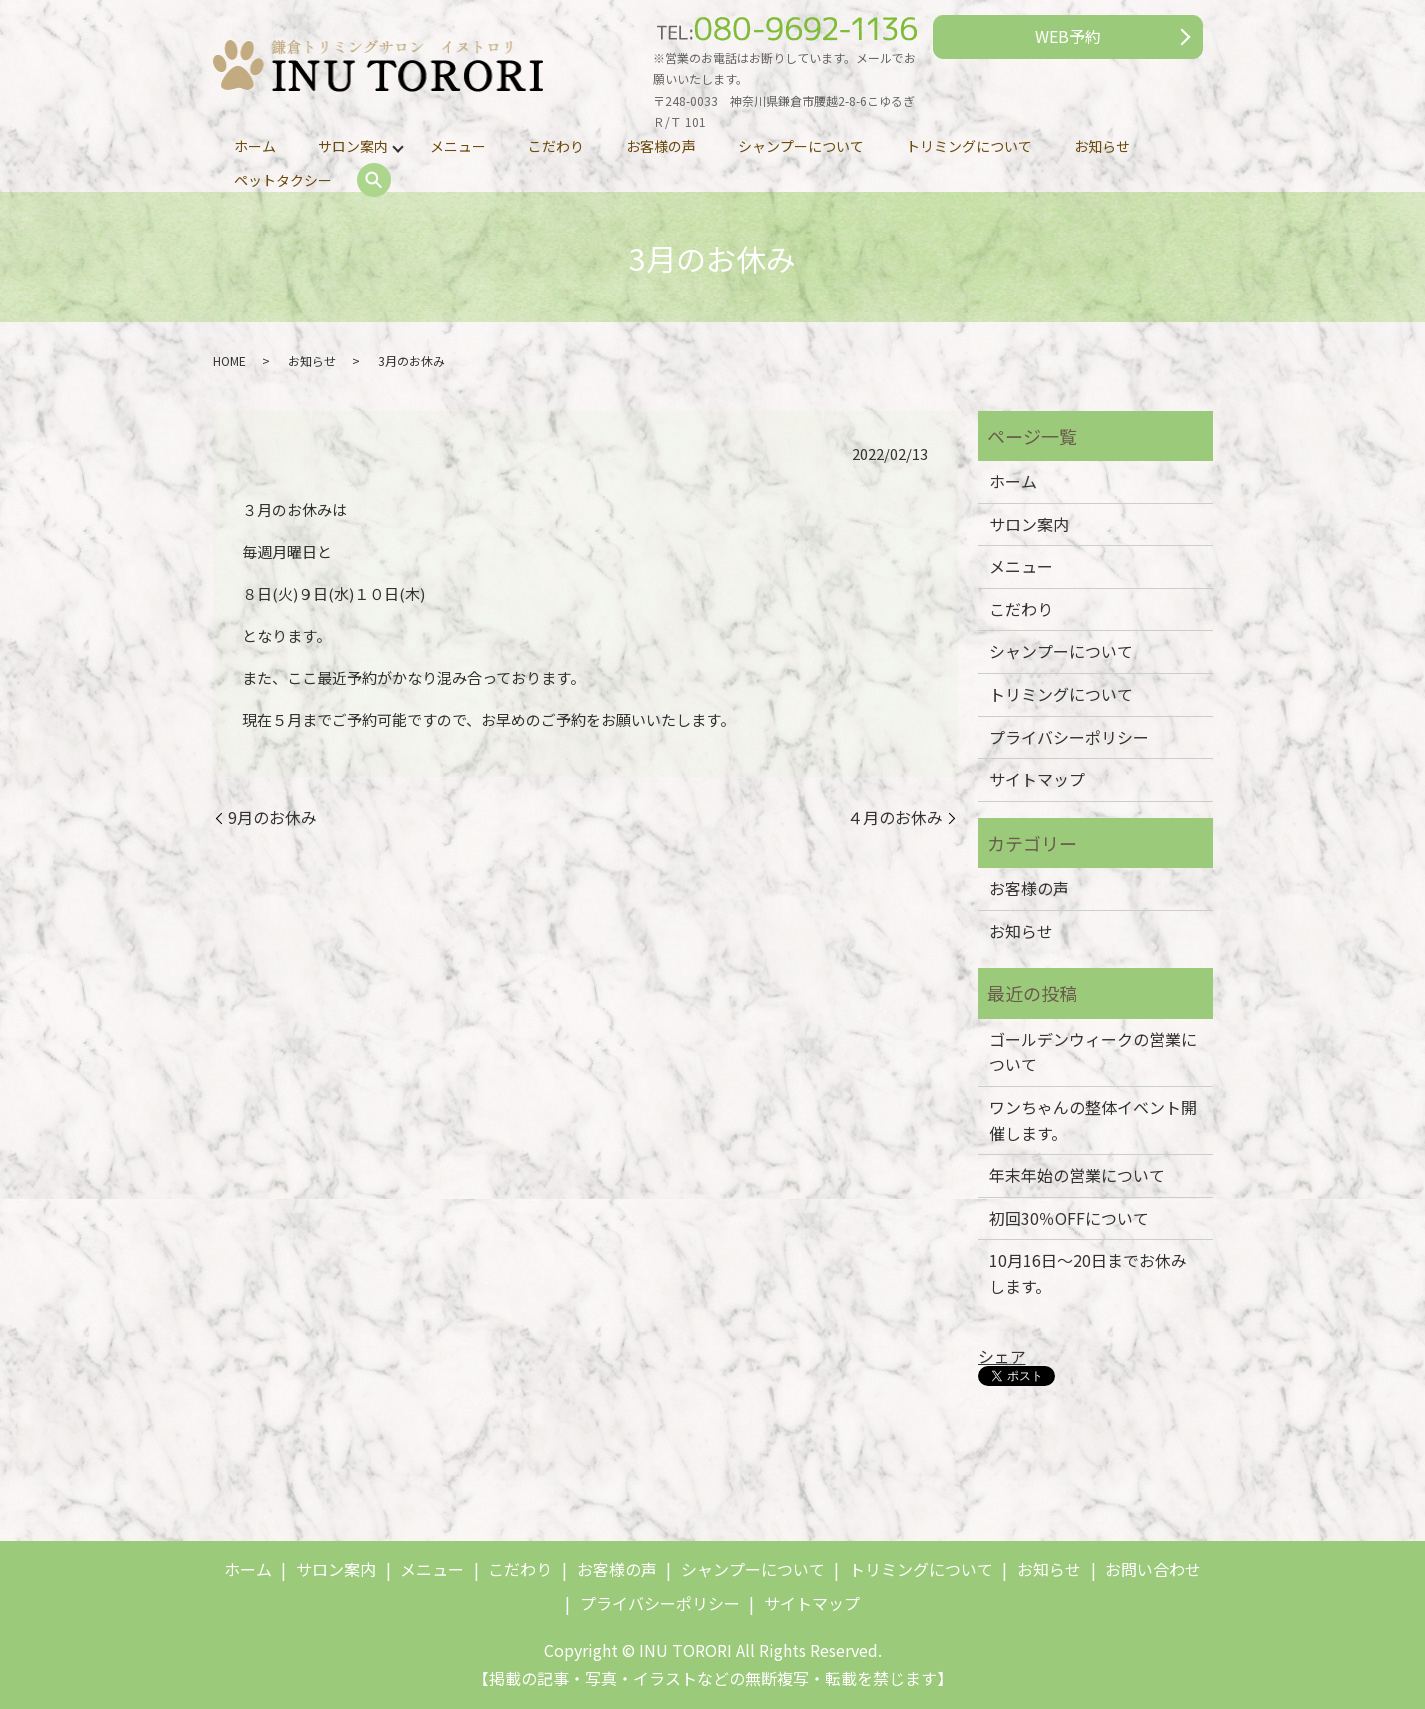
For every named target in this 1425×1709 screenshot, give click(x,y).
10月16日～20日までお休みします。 (1088, 1273)
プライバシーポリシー (1069, 737)
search (374, 181)
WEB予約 (1068, 36)
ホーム (255, 146)
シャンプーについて (801, 146)
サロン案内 (353, 146)
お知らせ (1102, 146)
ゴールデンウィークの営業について (1093, 1052)
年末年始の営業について (1077, 1175)
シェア (1002, 1356)
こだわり (556, 146)
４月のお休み (895, 817)
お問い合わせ (1153, 1569)
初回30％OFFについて (1069, 1218)
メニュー (458, 146)
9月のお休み (272, 817)
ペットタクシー (283, 180)
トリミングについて (969, 146)
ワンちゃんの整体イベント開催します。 (1093, 1120)
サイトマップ (1037, 779)
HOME (229, 360)
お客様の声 (661, 146)
